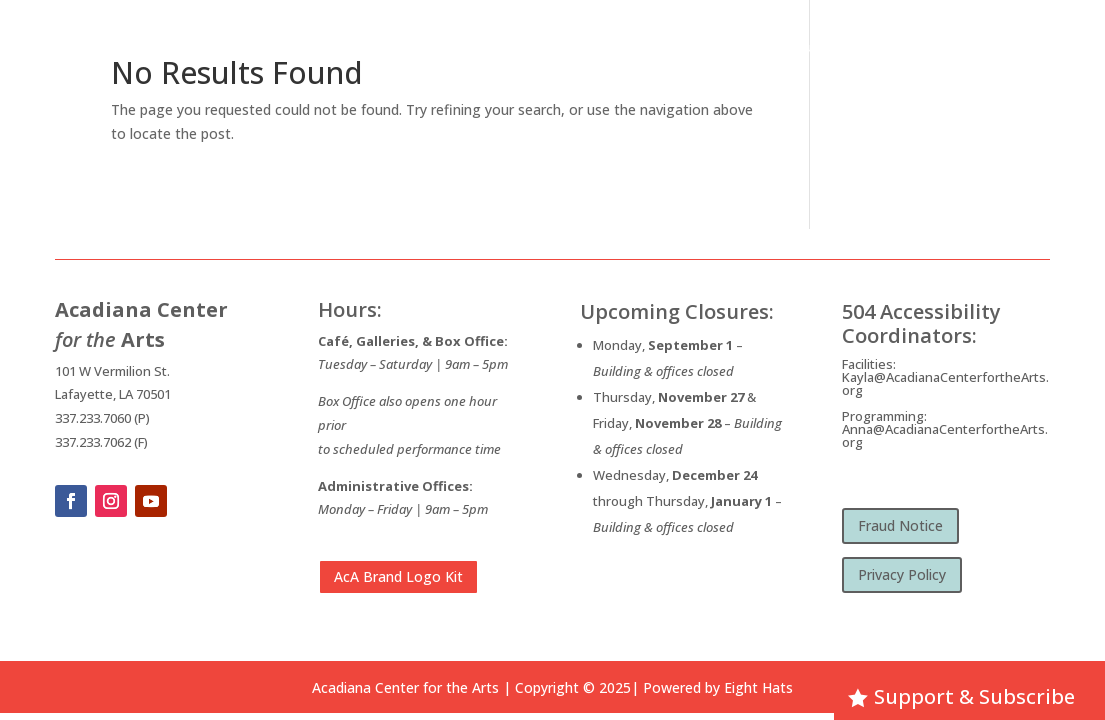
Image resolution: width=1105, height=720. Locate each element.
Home (494, 48)
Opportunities (803, 48)
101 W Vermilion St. (112, 371)
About (552, 48)
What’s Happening (666, 48)
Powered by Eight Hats (718, 687)
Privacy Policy (902, 574)
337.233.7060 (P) (102, 418)
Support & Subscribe (974, 696)
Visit (900, 48)
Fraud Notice (900, 525)
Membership (991, 48)
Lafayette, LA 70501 (113, 394)
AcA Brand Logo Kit (398, 576)
